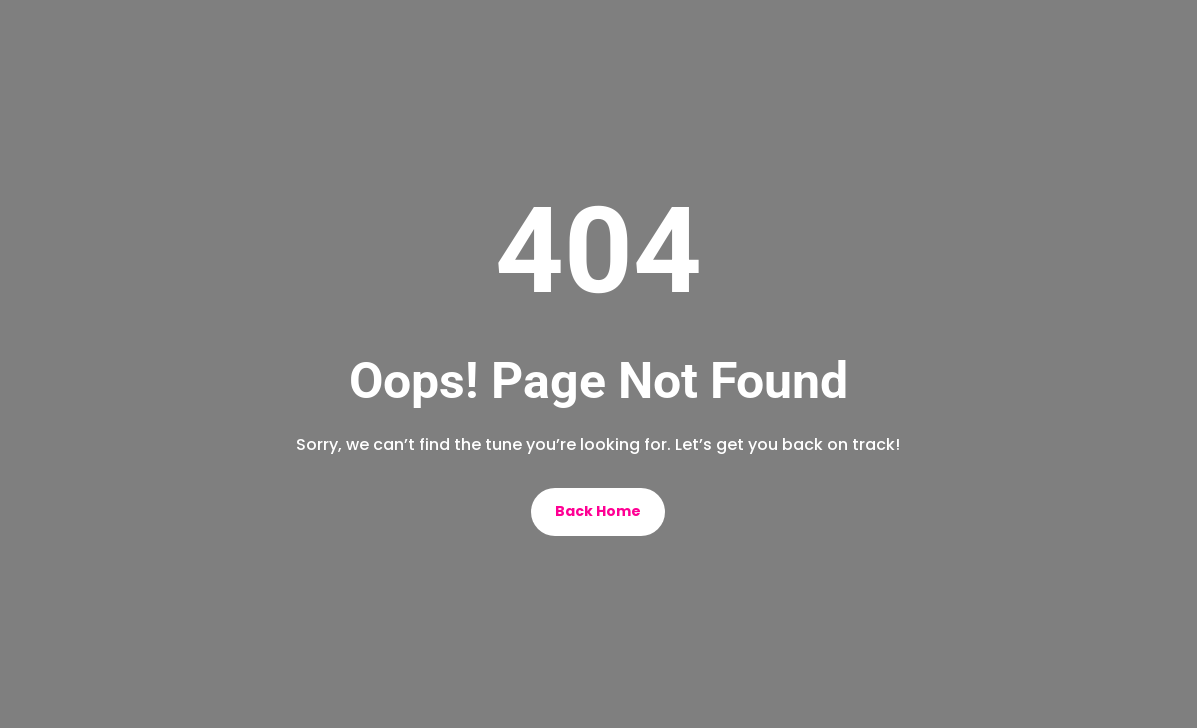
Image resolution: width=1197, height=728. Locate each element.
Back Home (598, 511)
